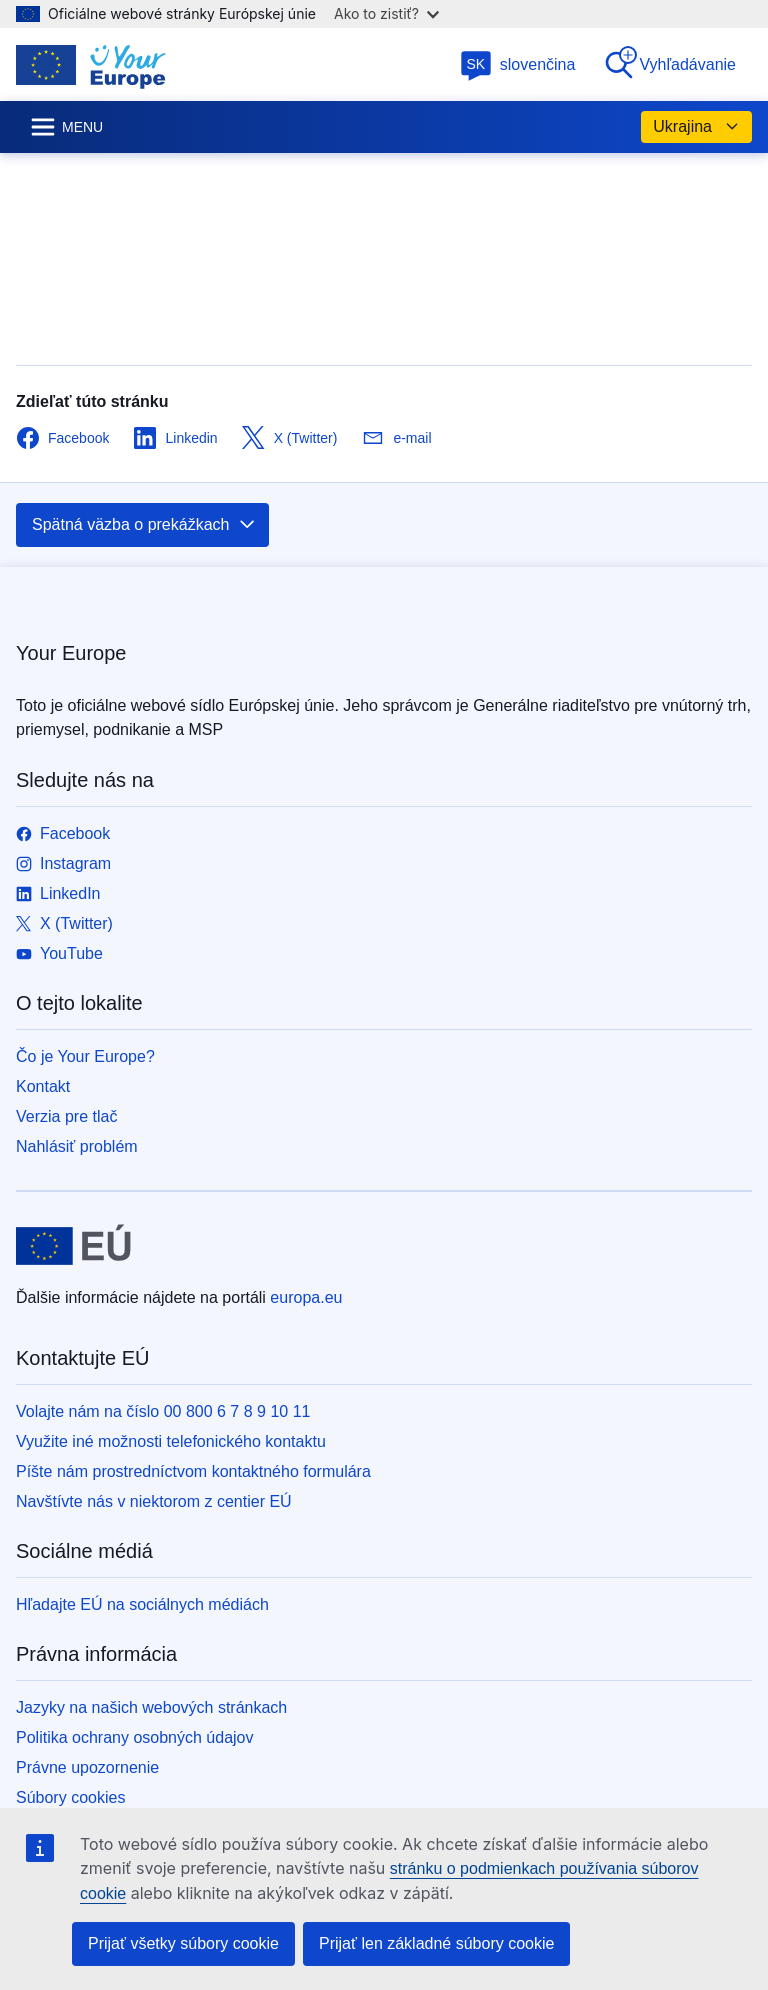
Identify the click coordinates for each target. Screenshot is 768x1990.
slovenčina (518, 64)
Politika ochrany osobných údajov (134, 1737)
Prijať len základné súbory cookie (436, 1943)
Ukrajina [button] (696, 127)
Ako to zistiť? (386, 13)
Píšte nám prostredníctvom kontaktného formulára (193, 1471)
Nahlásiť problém (77, 1146)
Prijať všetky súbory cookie (183, 1943)
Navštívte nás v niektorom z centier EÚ (154, 1501)
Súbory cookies (70, 1797)
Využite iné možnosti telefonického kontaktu (171, 1441)
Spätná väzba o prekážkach (144, 525)
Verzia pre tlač (66, 1116)
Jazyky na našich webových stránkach (151, 1707)
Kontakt (43, 1086)
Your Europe (71, 653)
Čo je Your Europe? (85, 1056)
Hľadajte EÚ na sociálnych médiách (142, 1604)
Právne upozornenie (87, 1767)
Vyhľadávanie (669, 63)
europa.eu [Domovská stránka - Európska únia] (306, 1297)
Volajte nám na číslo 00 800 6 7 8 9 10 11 (163, 1411)
